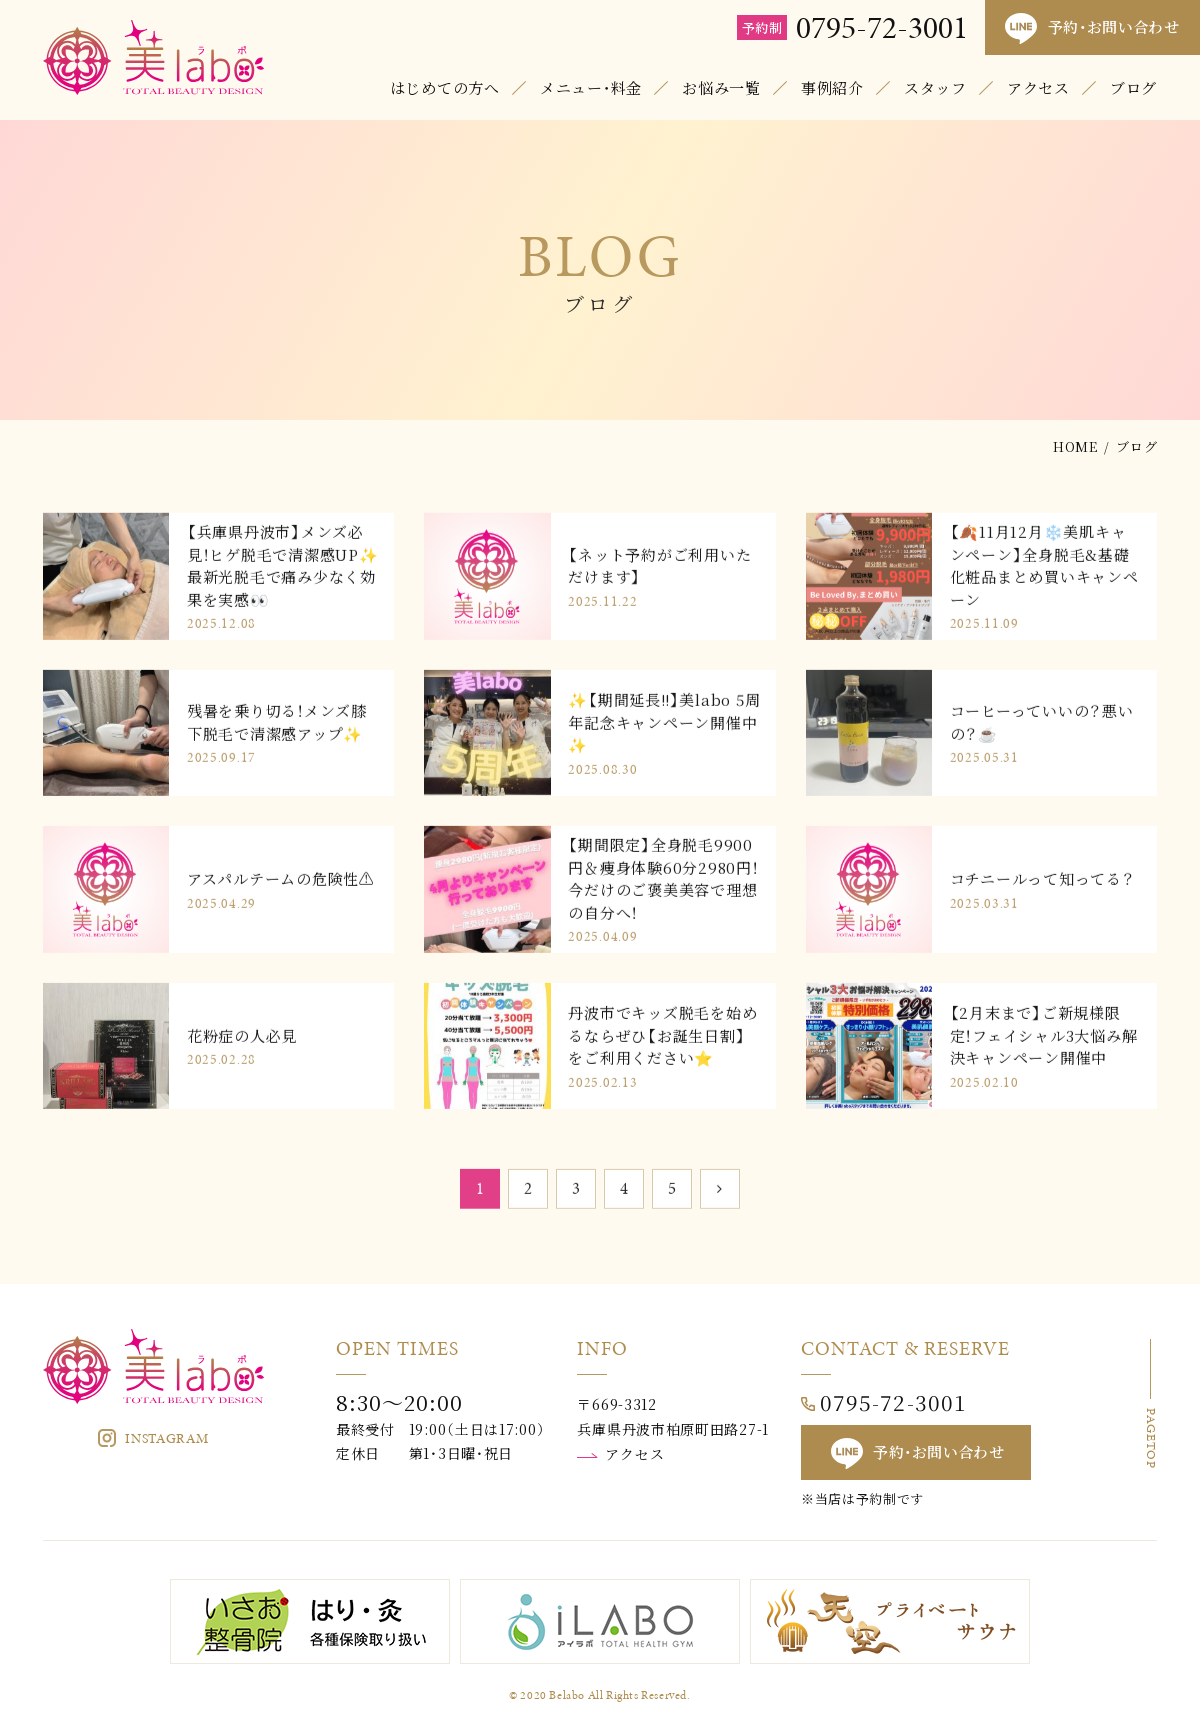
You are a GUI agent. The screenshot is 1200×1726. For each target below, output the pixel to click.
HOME (1075, 446)
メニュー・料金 (591, 87)
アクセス (1038, 87)
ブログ (1133, 87)
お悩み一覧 (721, 87)
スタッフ (935, 87)
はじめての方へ (445, 87)
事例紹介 (832, 87)
